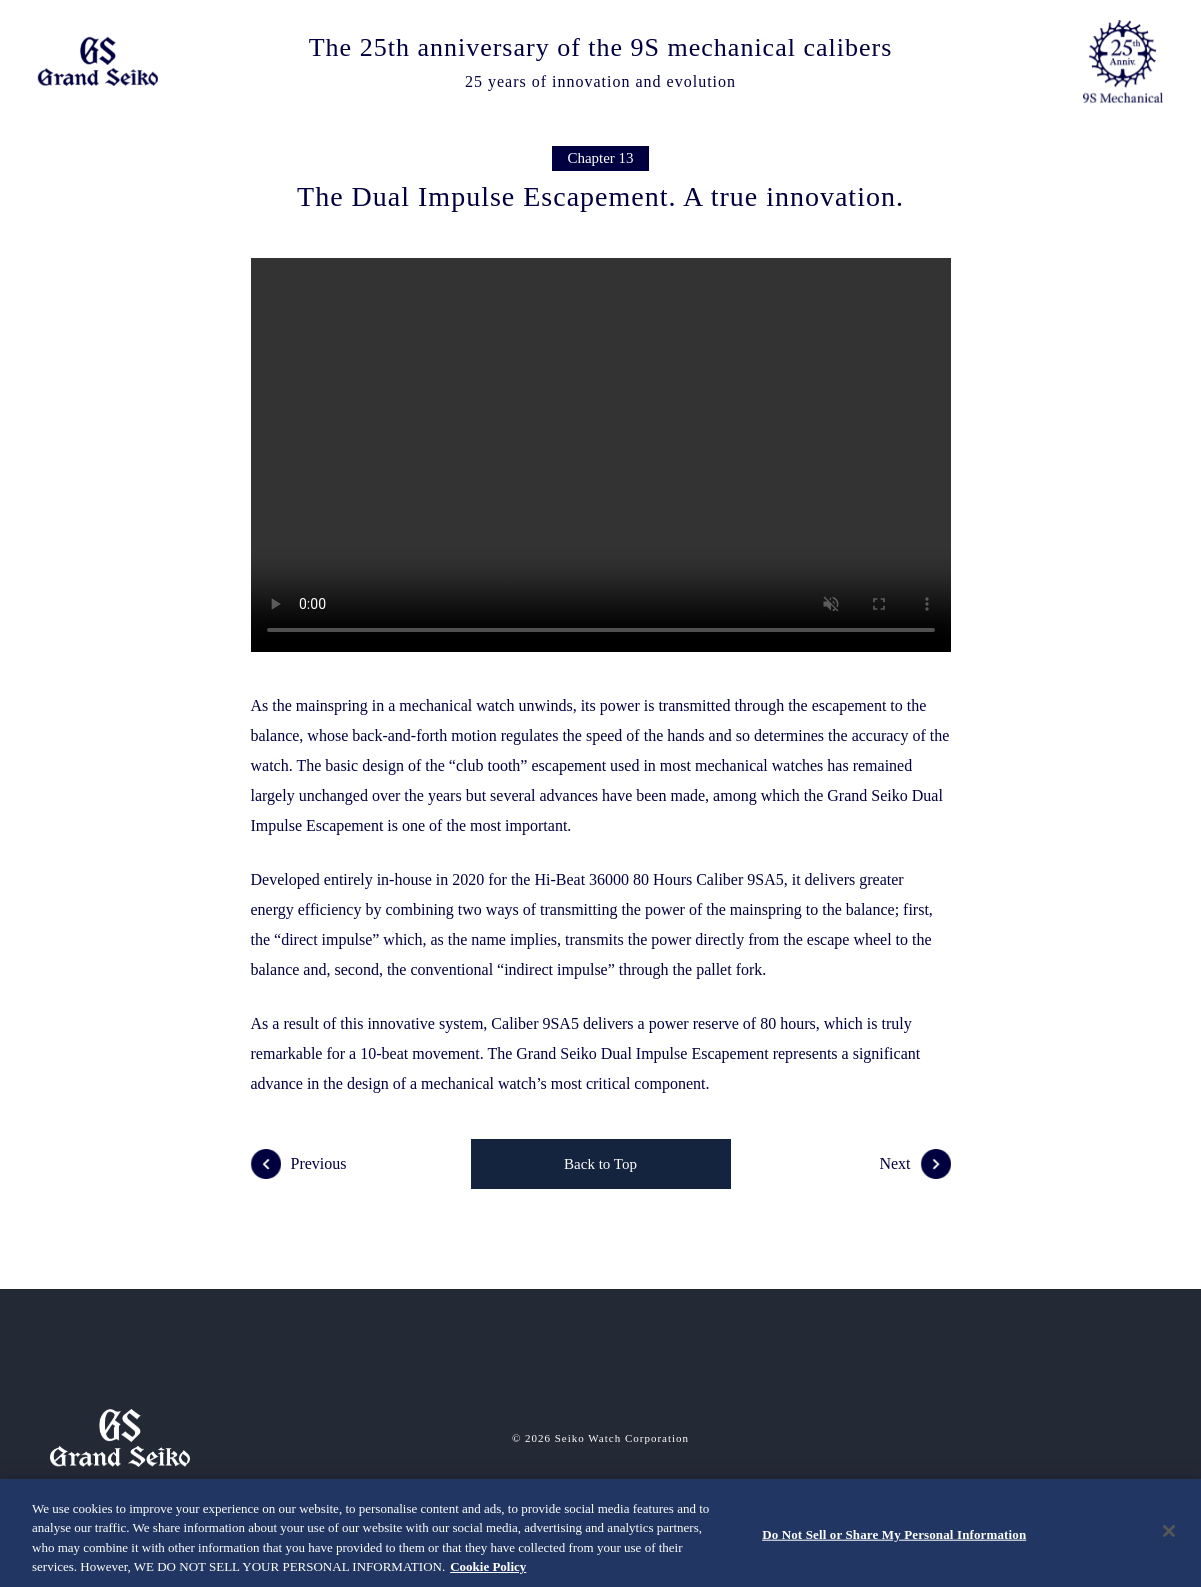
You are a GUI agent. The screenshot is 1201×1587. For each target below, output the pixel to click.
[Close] (1169, 1531)
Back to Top (600, 1164)
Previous (299, 1164)
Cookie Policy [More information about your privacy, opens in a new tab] (488, 1566)
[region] (600, 1533)
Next (914, 1164)
